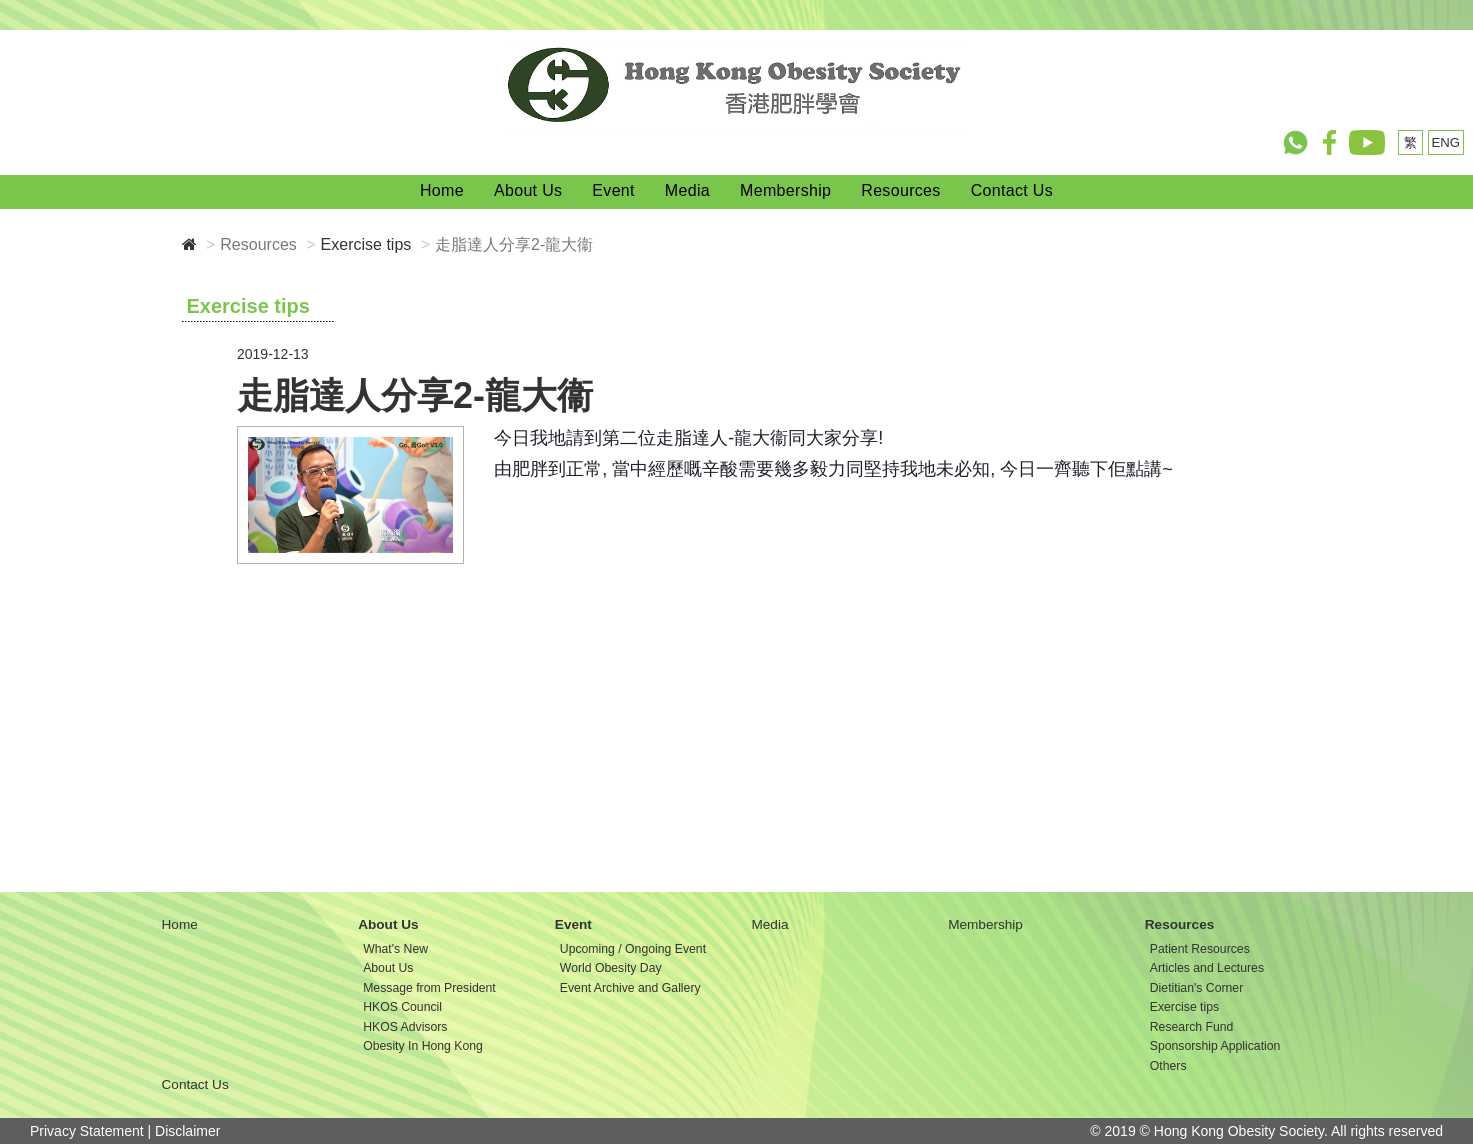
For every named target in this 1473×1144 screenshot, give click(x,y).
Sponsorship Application (1215, 1046)
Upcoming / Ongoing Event (633, 949)
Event (613, 190)
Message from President (429, 988)
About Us (528, 190)
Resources (900, 190)
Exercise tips (366, 244)
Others (1168, 1066)
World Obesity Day (611, 968)
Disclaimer (187, 1131)
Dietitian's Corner (1196, 988)
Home (442, 190)
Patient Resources (1200, 949)
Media (687, 190)
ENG (1446, 142)
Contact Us (1012, 190)
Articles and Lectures (1207, 968)
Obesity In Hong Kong (423, 1046)
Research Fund (1192, 1027)
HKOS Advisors (405, 1027)
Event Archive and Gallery (630, 988)
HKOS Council (402, 1007)
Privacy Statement (87, 1131)
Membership (785, 190)
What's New (395, 949)
